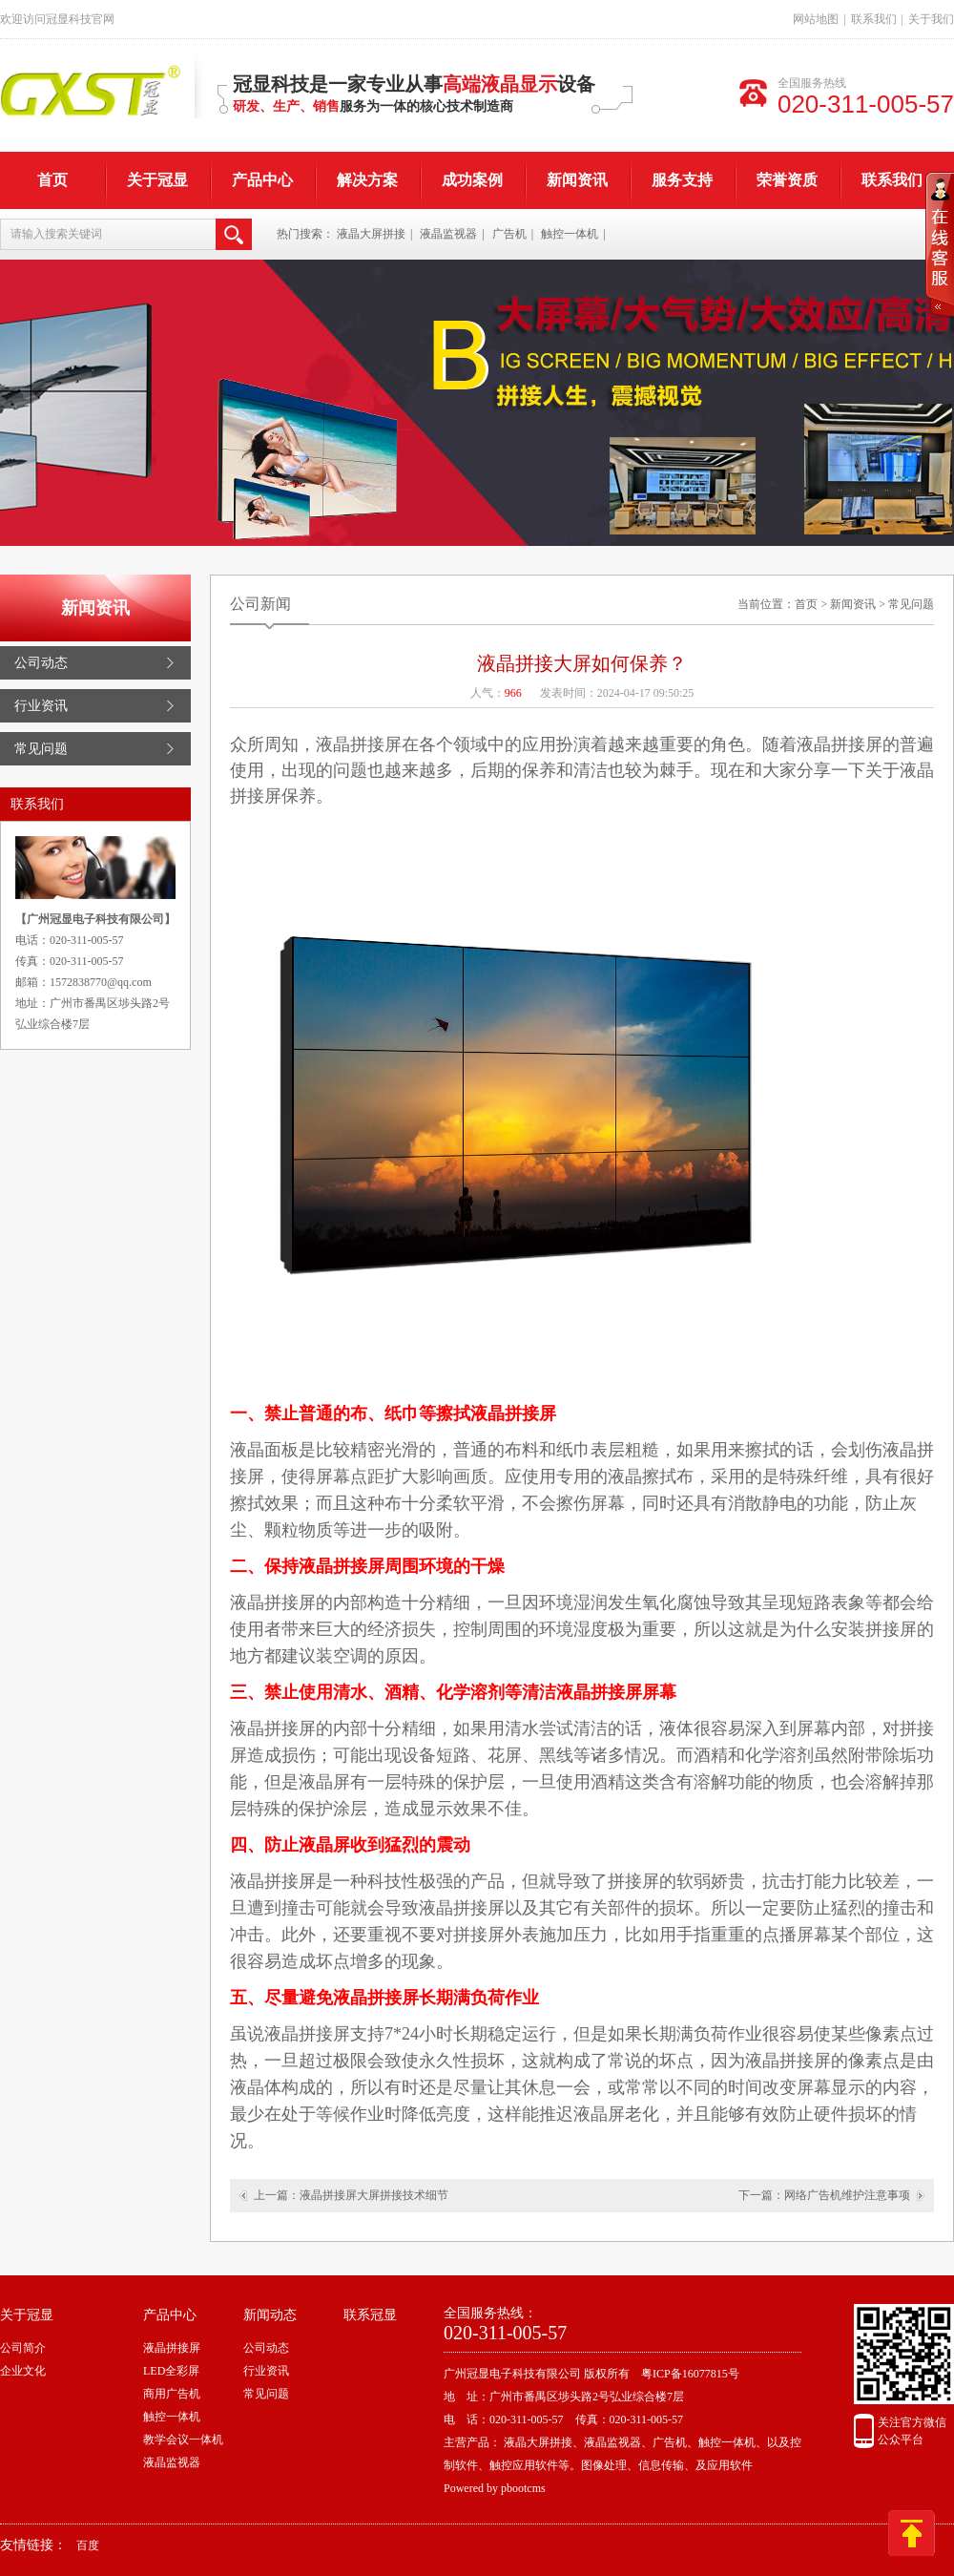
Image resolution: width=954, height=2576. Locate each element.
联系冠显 (370, 2315)
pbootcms (523, 2488)
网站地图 (816, 19)
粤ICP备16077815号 (690, 2373)
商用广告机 (171, 2393)
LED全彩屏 (171, 2370)
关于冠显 (157, 180)
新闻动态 (270, 2315)
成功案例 (472, 180)
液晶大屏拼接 (371, 234)
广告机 (509, 234)
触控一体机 (569, 234)
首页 (52, 180)
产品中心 (262, 180)
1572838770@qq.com (101, 982)
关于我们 (931, 19)
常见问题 (41, 749)
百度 (87, 2545)
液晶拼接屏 (171, 2348)
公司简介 (23, 2348)
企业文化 (23, 2370)
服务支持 (682, 180)
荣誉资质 (787, 180)
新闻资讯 (577, 180)
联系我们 (874, 19)
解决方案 (367, 180)
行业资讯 (41, 706)
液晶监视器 (448, 234)
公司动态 (41, 663)
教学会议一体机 (183, 2439)
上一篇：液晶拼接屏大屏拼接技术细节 (351, 2195)
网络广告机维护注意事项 (847, 2195)
